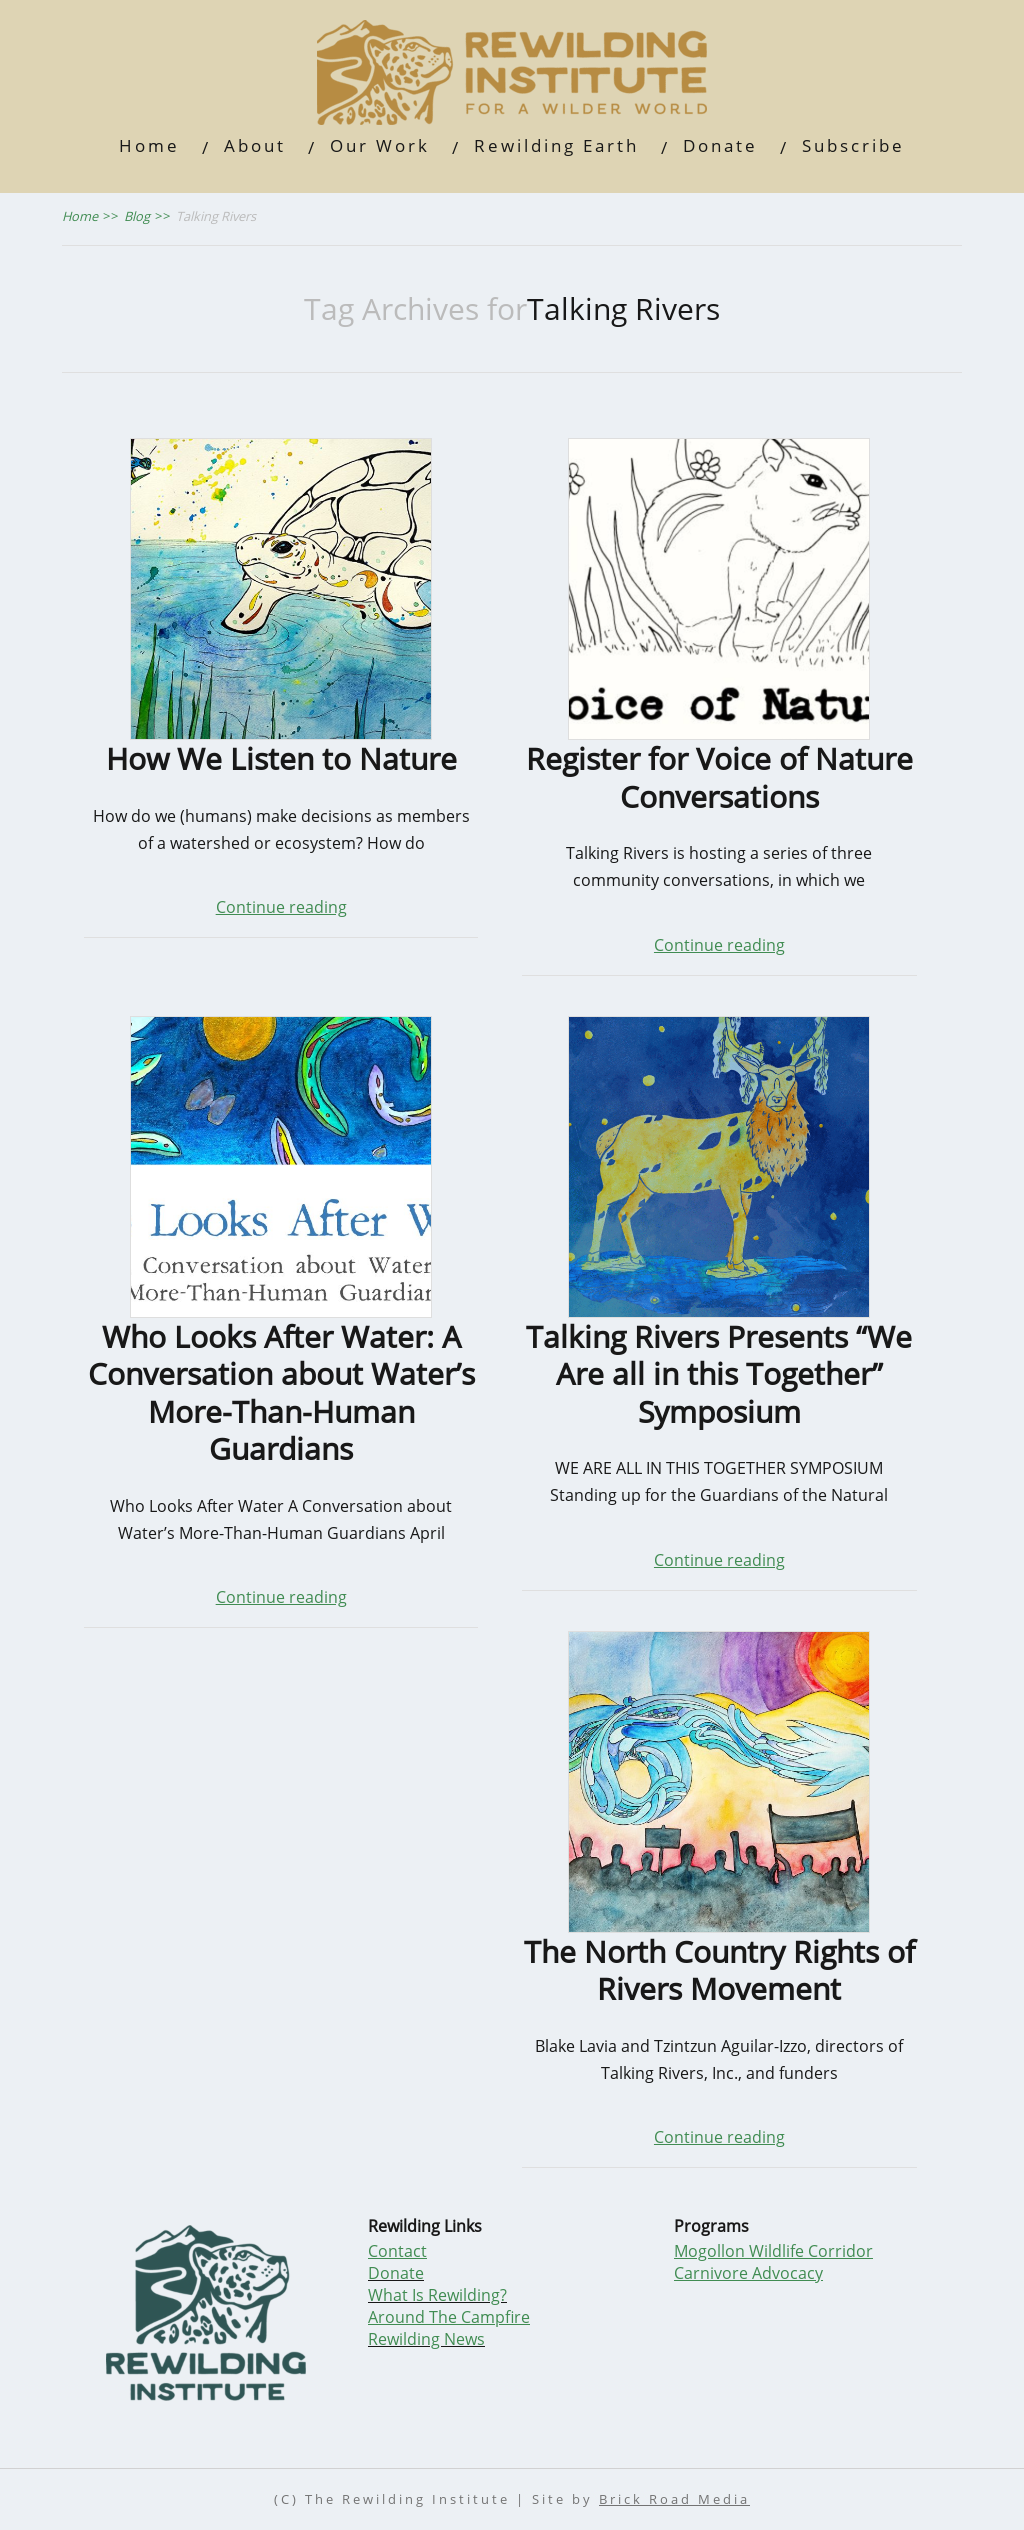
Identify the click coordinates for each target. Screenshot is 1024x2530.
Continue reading (281, 907)
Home (149, 145)
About (255, 145)
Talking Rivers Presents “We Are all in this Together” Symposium (719, 1374)
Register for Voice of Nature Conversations (719, 777)
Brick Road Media (674, 2499)
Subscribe (853, 145)
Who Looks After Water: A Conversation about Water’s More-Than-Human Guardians (281, 1393)
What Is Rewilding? (437, 2295)
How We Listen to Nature (281, 759)
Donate (720, 145)
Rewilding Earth (556, 145)
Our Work (380, 145)
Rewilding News (426, 2339)
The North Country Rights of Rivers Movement (719, 1970)
